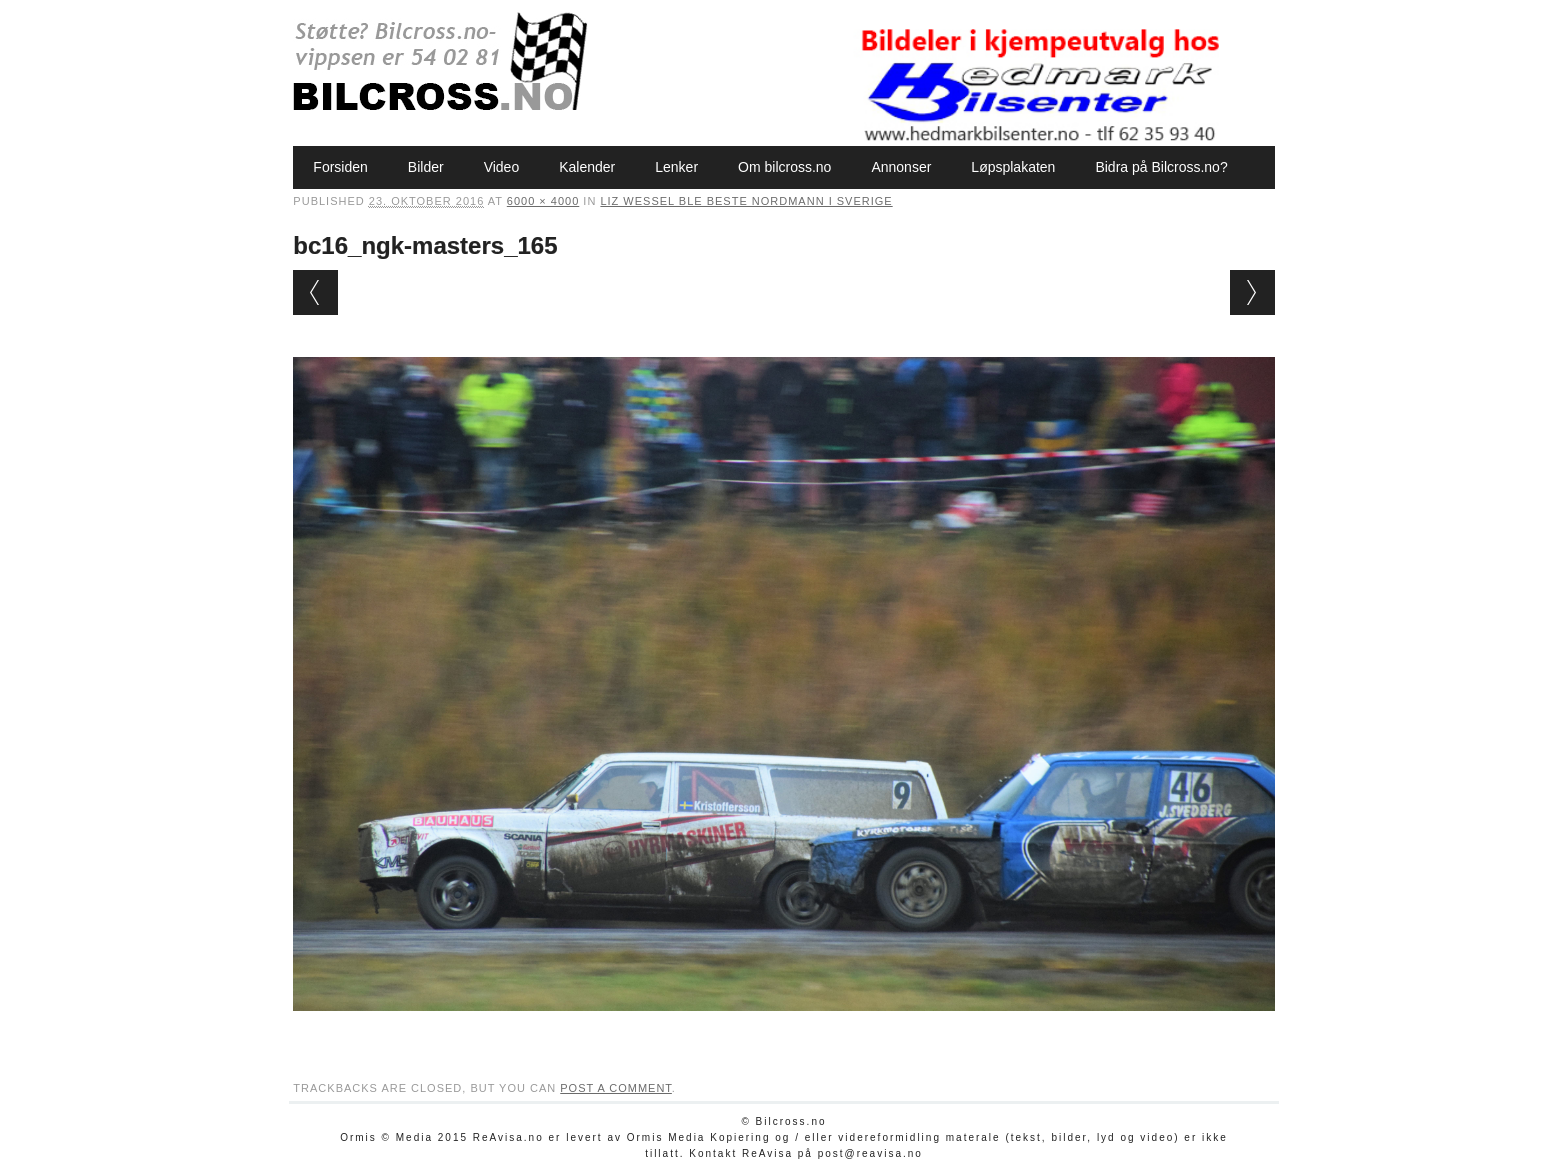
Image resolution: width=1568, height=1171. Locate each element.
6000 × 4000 (543, 201)
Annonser (901, 167)
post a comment (616, 1088)
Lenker (676, 167)
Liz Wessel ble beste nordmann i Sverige (746, 201)
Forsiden (340, 167)
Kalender (587, 167)
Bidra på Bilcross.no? (1161, 167)
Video (502, 167)
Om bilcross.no (784, 167)
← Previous (315, 292)
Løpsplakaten (1013, 167)
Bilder (426, 167)
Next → (1252, 292)
